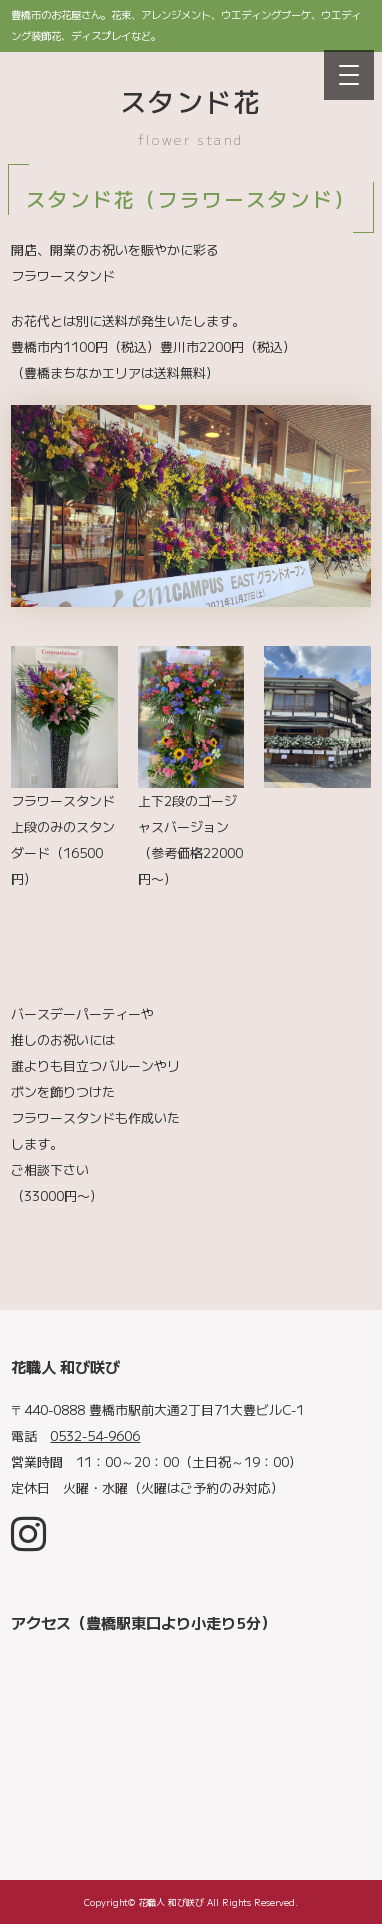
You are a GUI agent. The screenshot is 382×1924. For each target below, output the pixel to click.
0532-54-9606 (95, 1435)
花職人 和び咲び (171, 1902)
